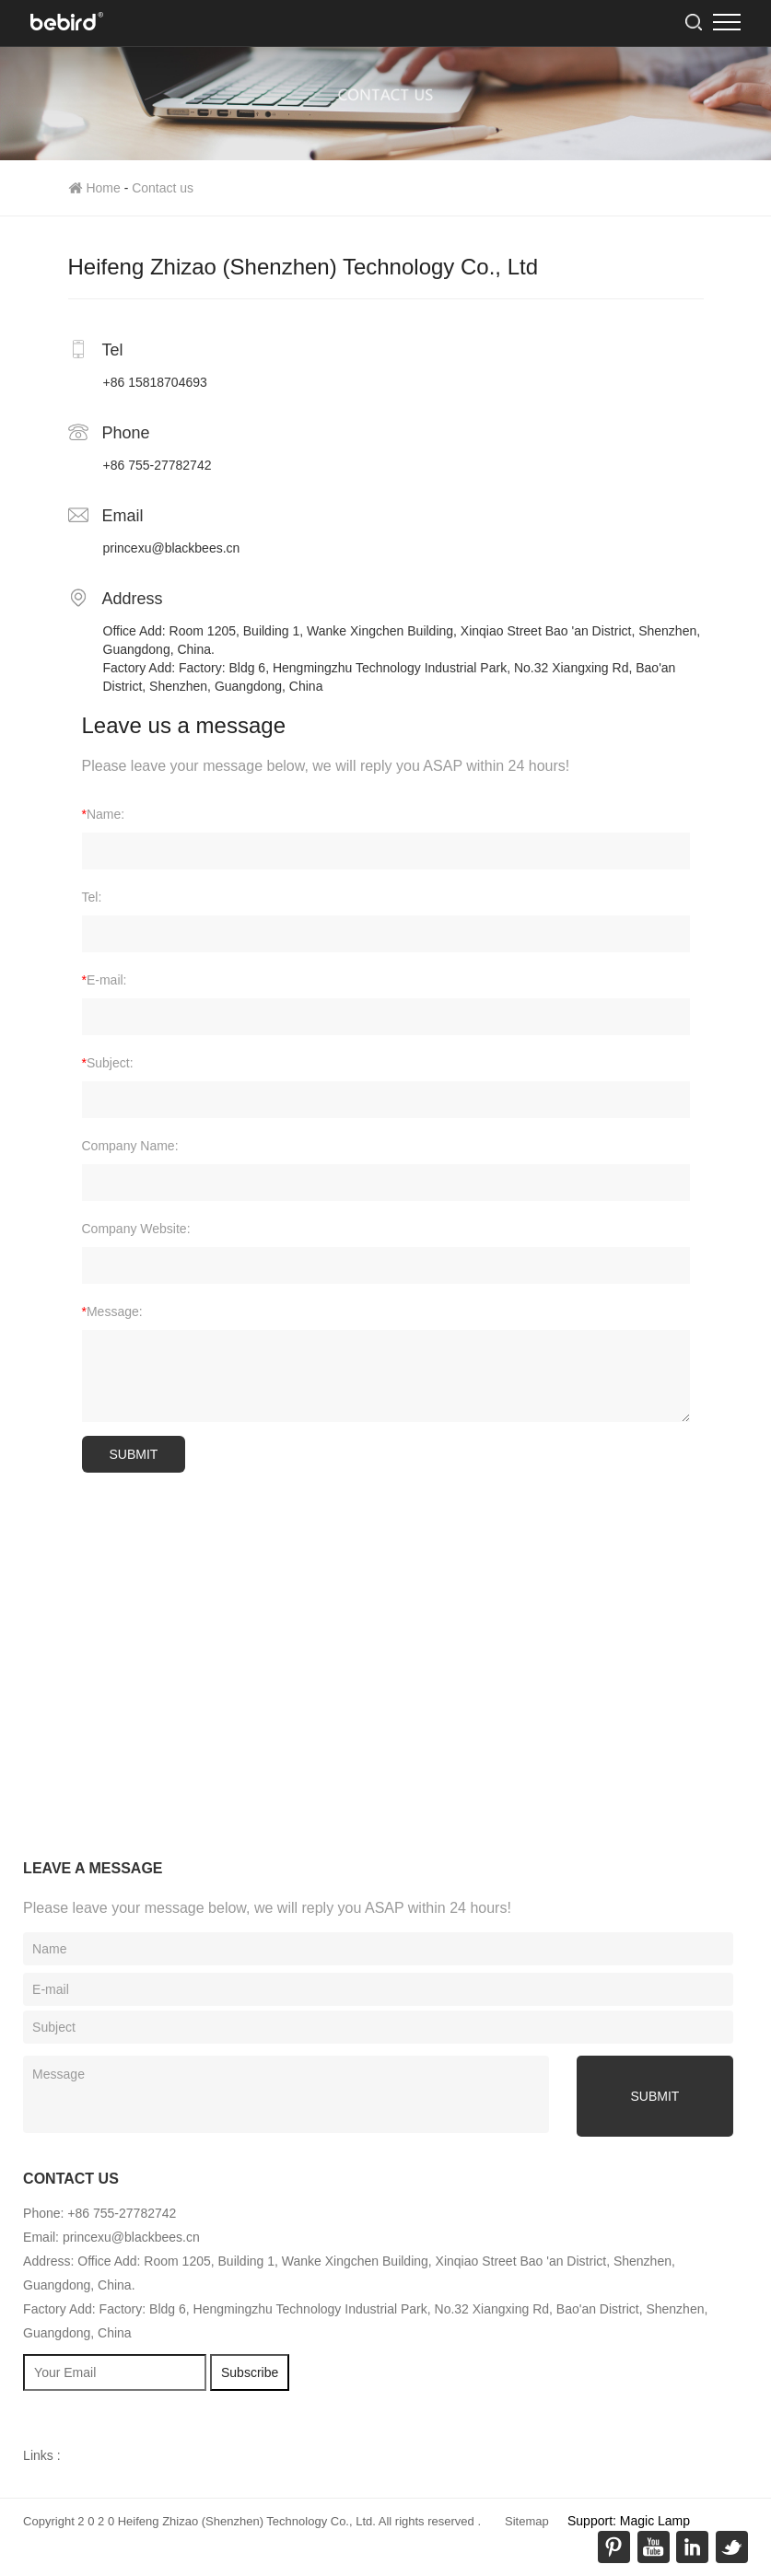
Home (94, 188)
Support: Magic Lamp (628, 2520)
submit (655, 2096)
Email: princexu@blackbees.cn (111, 2237)
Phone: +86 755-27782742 (99, 2213)
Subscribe (249, 2372)
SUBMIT (134, 1454)
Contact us (162, 188)
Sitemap (527, 2521)
